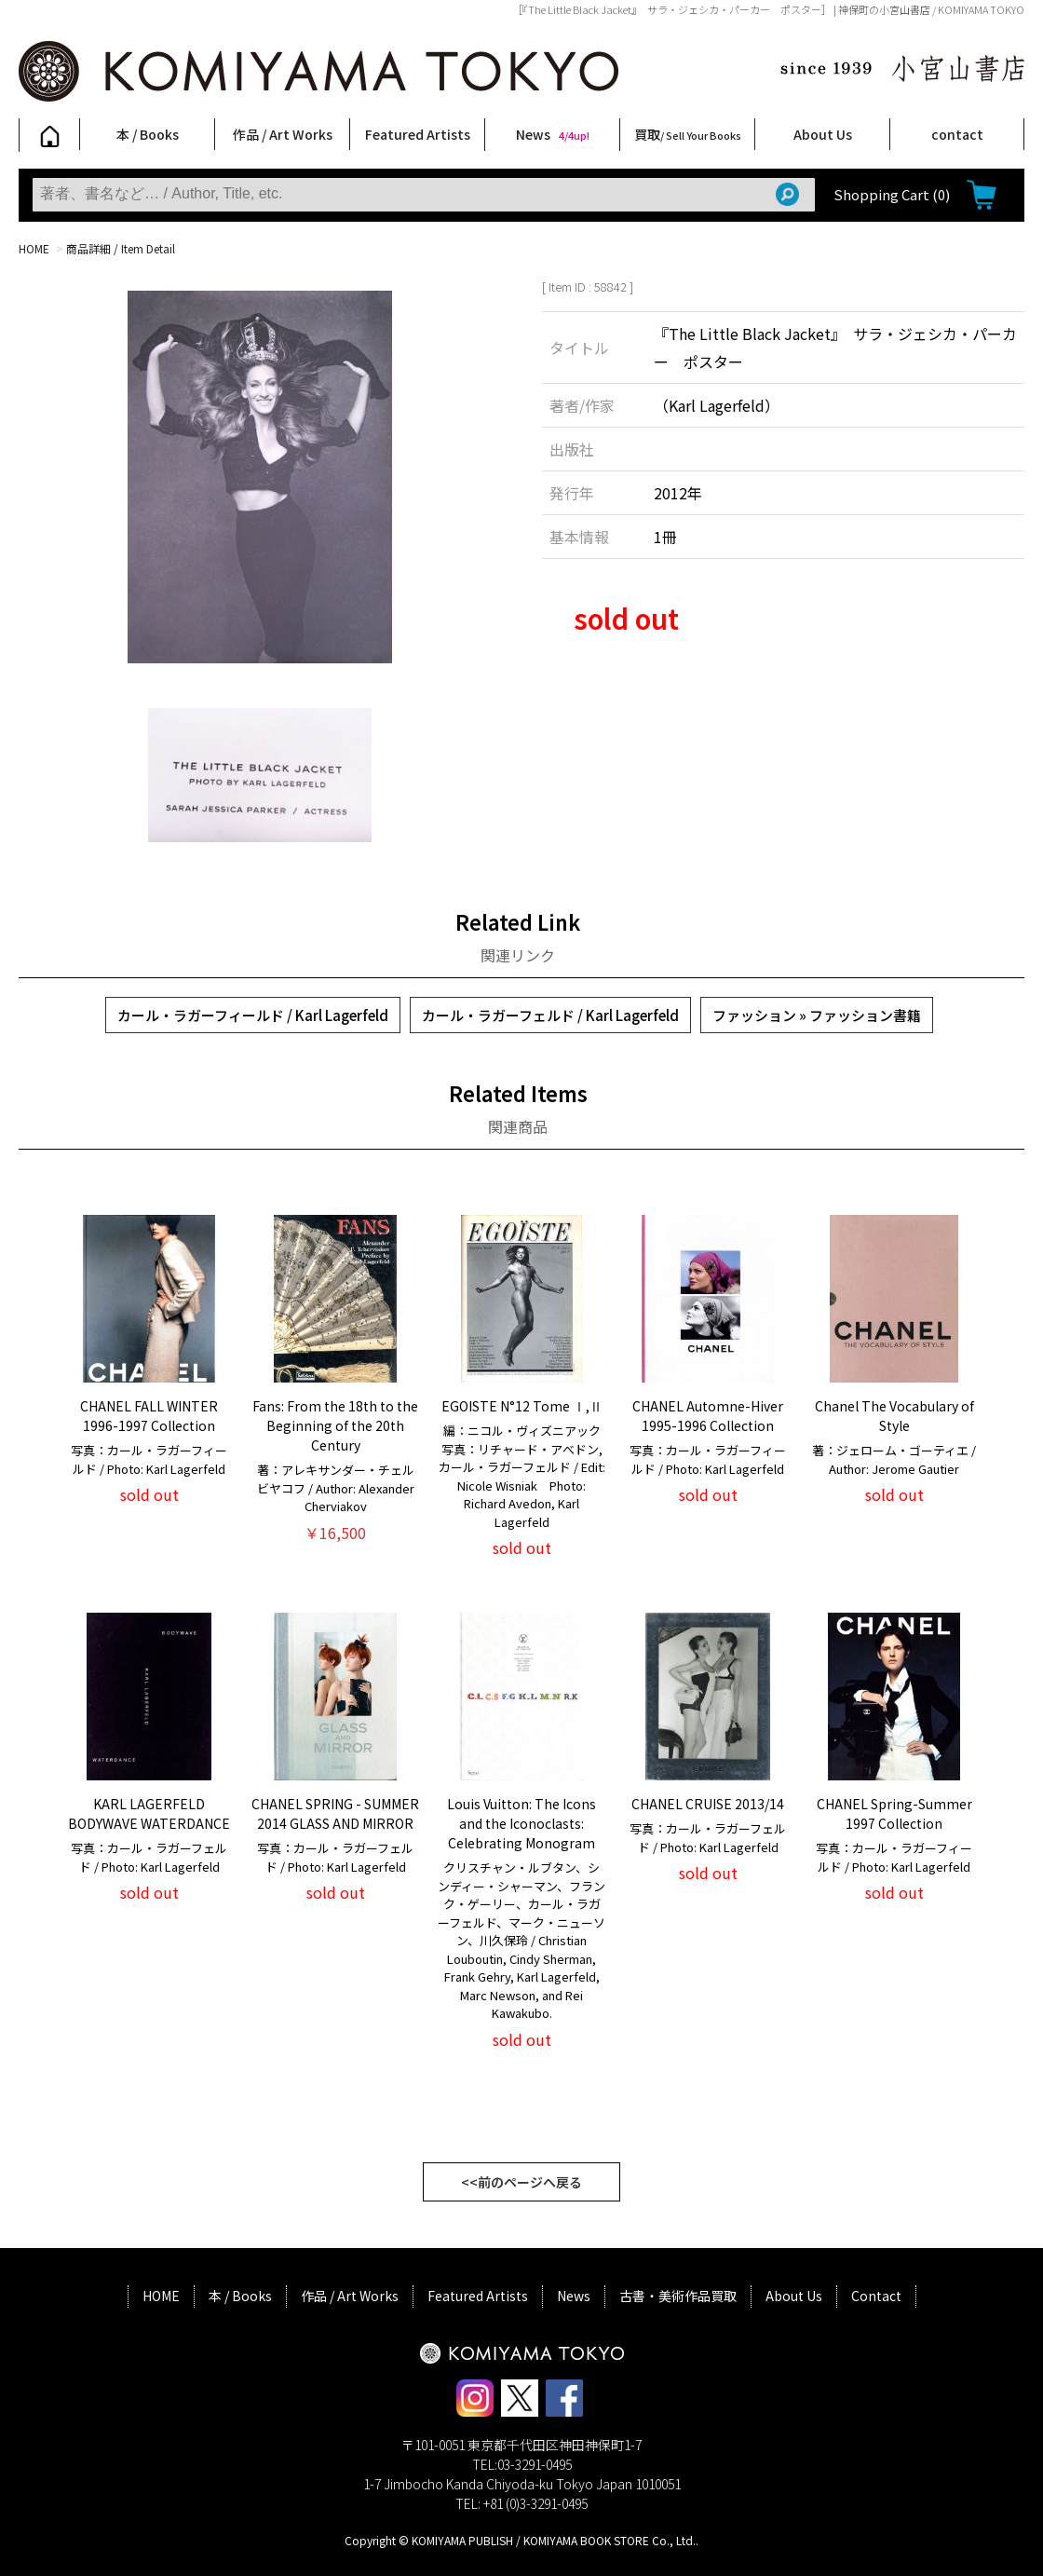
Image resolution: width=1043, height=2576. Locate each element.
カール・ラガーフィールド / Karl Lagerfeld (252, 1015)
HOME (34, 248)
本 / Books (147, 134)
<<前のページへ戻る (521, 2182)
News (552, 134)
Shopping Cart (891, 194)
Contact (876, 2295)
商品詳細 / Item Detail (120, 248)
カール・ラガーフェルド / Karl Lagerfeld (550, 1015)
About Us (822, 134)
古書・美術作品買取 (678, 2295)
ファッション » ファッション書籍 (816, 1015)
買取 (687, 134)
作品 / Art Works (282, 134)
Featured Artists (417, 134)
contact (957, 134)
